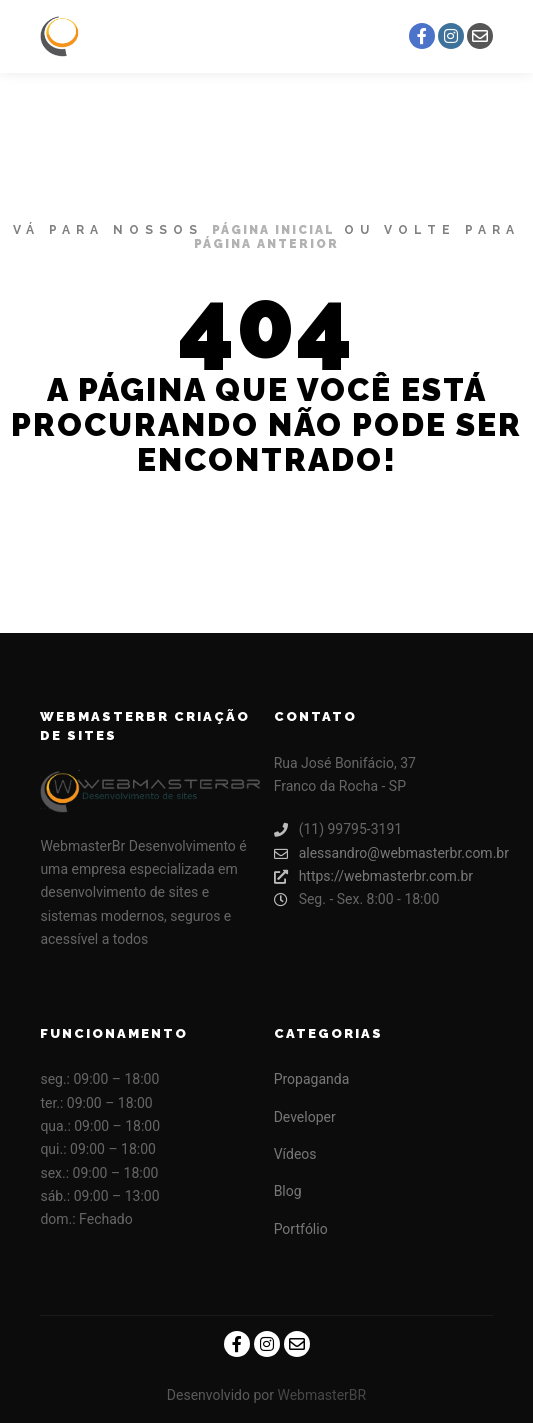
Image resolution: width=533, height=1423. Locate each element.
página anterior (266, 244)
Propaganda (312, 1079)
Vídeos (295, 1154)
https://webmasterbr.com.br (373, 876)
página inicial (273, 230)
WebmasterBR (321, 1395)
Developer (305, 1117)
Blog (288, 1191)
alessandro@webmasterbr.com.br (383, 853)
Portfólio (301, 1229)
